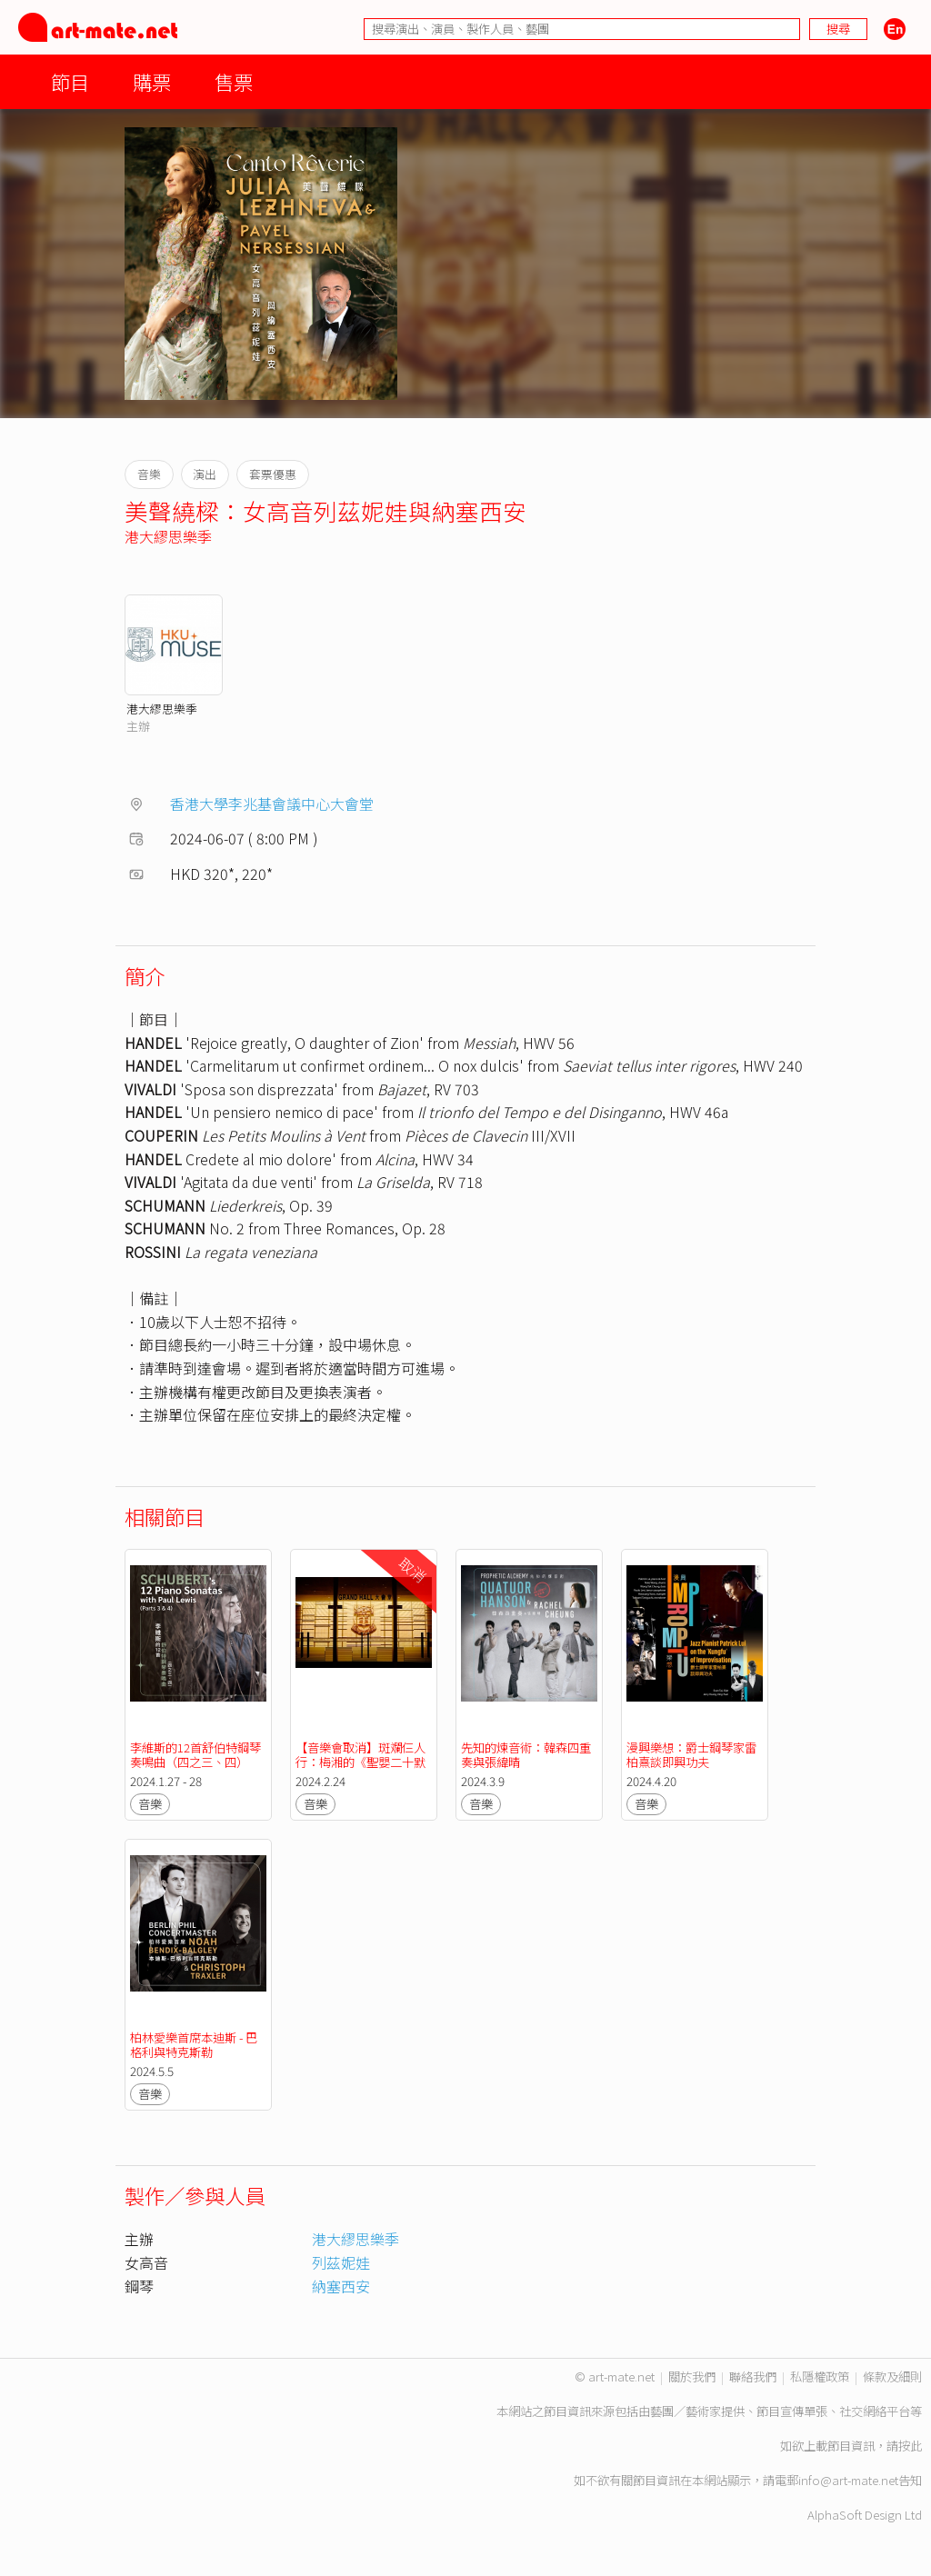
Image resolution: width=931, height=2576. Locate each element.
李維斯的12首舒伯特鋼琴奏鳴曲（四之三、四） (195, 1755)
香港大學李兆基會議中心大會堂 (272, 803)
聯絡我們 (752, 2376)
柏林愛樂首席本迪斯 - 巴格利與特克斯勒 (193, 2045)
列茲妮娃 (341, 2262)
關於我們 (692, 2376)
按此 (910, 2445)
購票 (152, 81)
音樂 (150, 1803)
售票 (234, 81)
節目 (70, 81)
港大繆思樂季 (168, 536)
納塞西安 (341, 2286)
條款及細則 (892, 2376)
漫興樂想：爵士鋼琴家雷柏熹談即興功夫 (691, 1755)
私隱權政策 (819, 2376)
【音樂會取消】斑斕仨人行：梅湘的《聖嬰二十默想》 (360, 1762)
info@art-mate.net (848, 2480)
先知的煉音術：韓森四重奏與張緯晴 (526, 1755)
